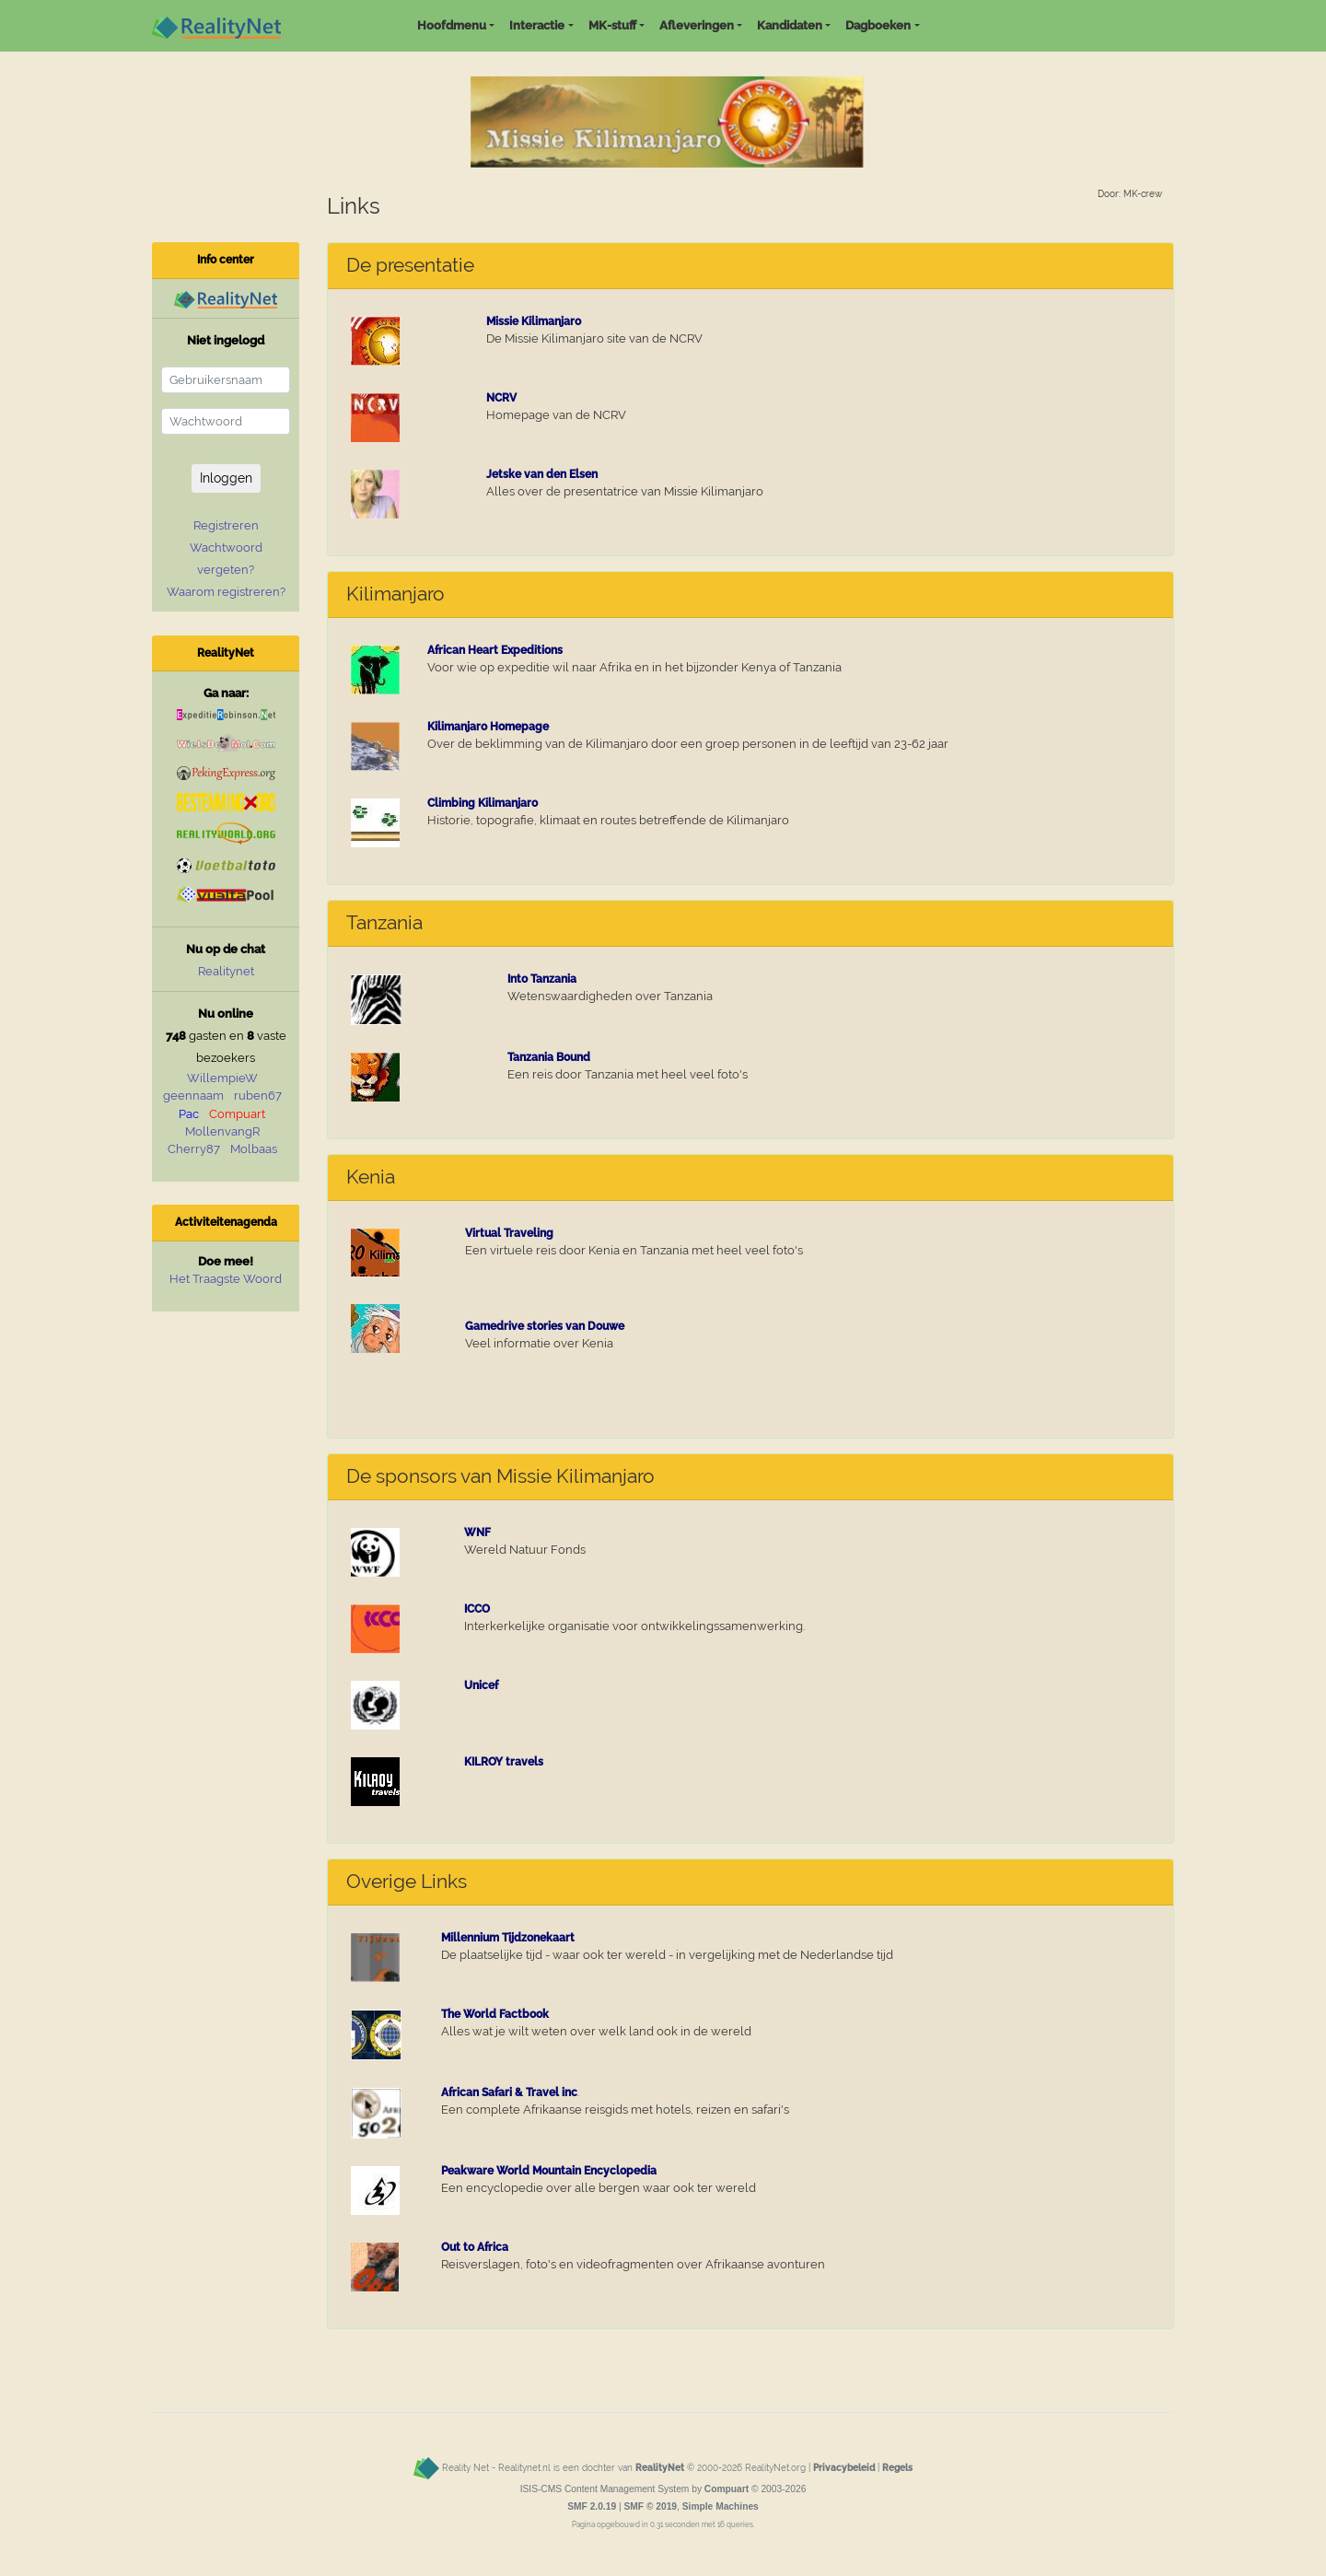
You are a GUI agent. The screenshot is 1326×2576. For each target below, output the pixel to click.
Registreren (226, 525)
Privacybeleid (844, 2467)
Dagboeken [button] (878, 25)
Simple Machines (720, 2506)
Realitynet (226, 971)
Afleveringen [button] (696, 25)
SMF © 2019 (650, 2506)
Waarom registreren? (226, 592)
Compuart (237, 1114)
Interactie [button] (536, 25)
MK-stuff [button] (612, 25)
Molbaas (253, 1149)
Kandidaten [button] (789, 25)
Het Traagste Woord (225, 1279)
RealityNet (659, 2467)
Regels (897, 2467)
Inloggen (226, 478)
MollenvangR (222, 1131)
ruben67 (258, 1095)
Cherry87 (194, 1149)
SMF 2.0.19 (591, 2506)
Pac (189, 1114)
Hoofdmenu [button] (451, 25)
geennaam (193, 1095)
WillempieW (222, 1078)
